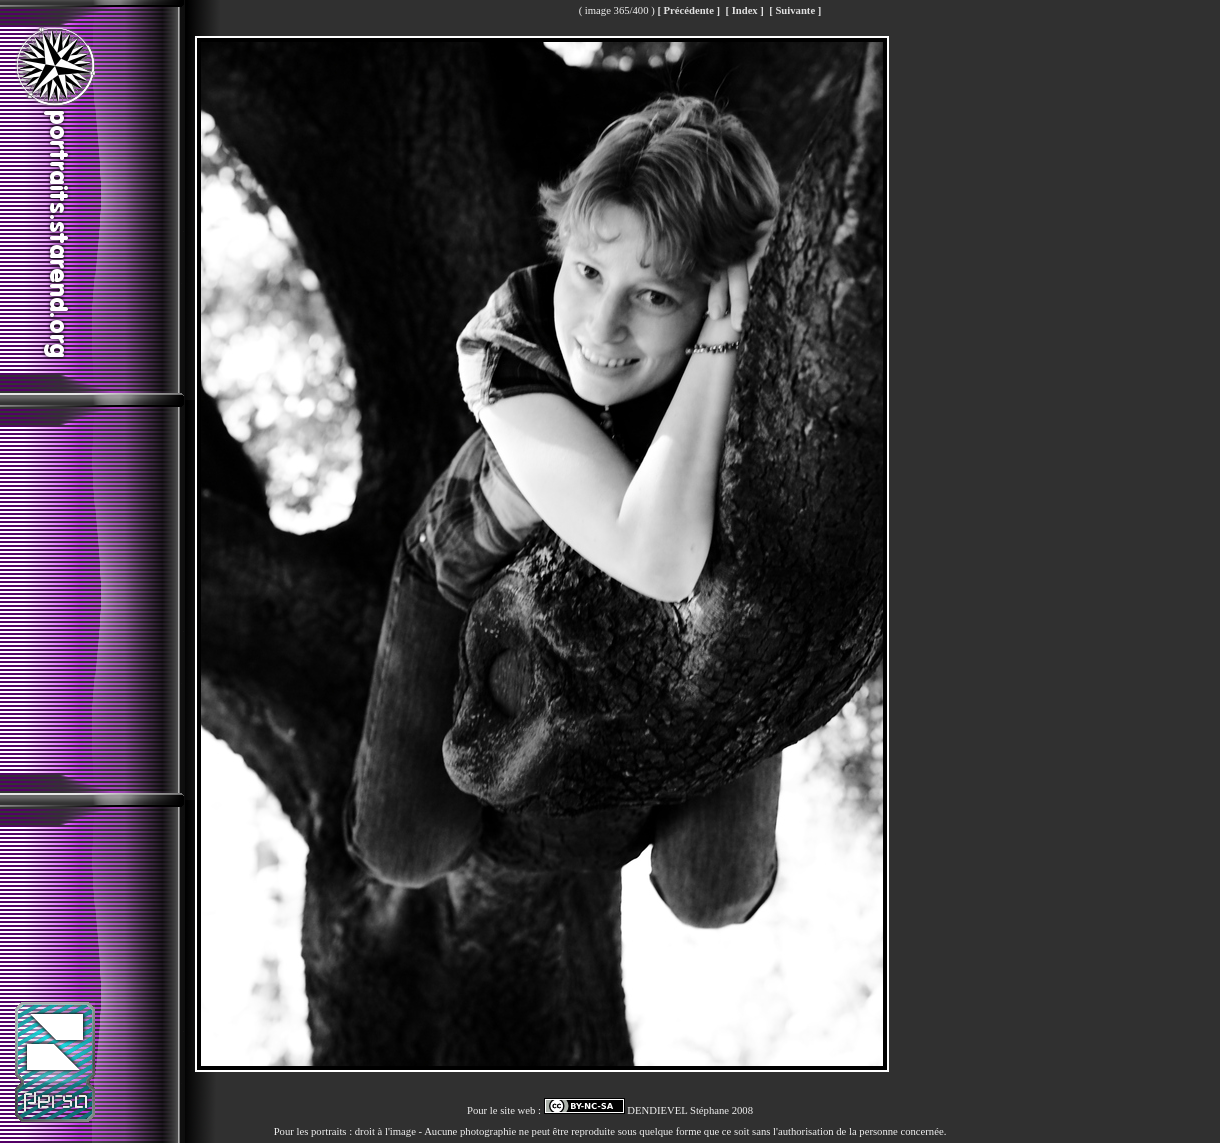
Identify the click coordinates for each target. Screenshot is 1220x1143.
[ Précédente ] (688, 10)
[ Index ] (744, 10)
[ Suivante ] (795, 10)
